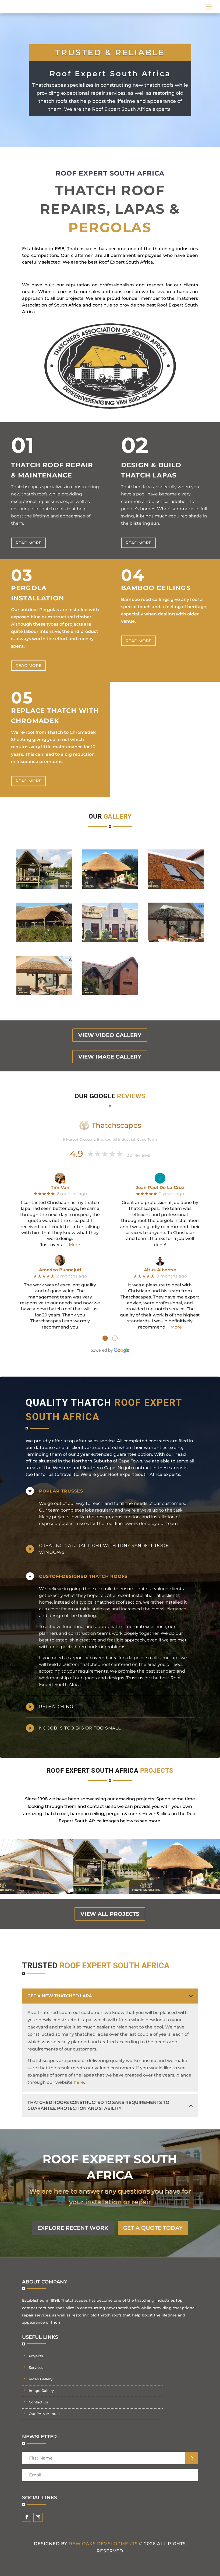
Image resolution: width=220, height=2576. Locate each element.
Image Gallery (41, 2390)
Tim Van (60, 1187)
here (79, 2082)
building (87, 1615)
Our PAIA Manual (44, 2413)
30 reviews (138, 1155)
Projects (36, 2356)
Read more (28, 542)
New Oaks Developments (103, 2543)
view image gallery (109, 1056)
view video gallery (109, 1035)
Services (36, 2367)
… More (72, 1244)
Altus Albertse (160, 1269)
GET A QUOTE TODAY (153, 2228)
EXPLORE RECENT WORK (72, 2228)
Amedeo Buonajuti (60, 1269)
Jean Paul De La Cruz (160, 1187)
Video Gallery (40, 2379)
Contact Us (38, 2402)
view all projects (109, 1914)
